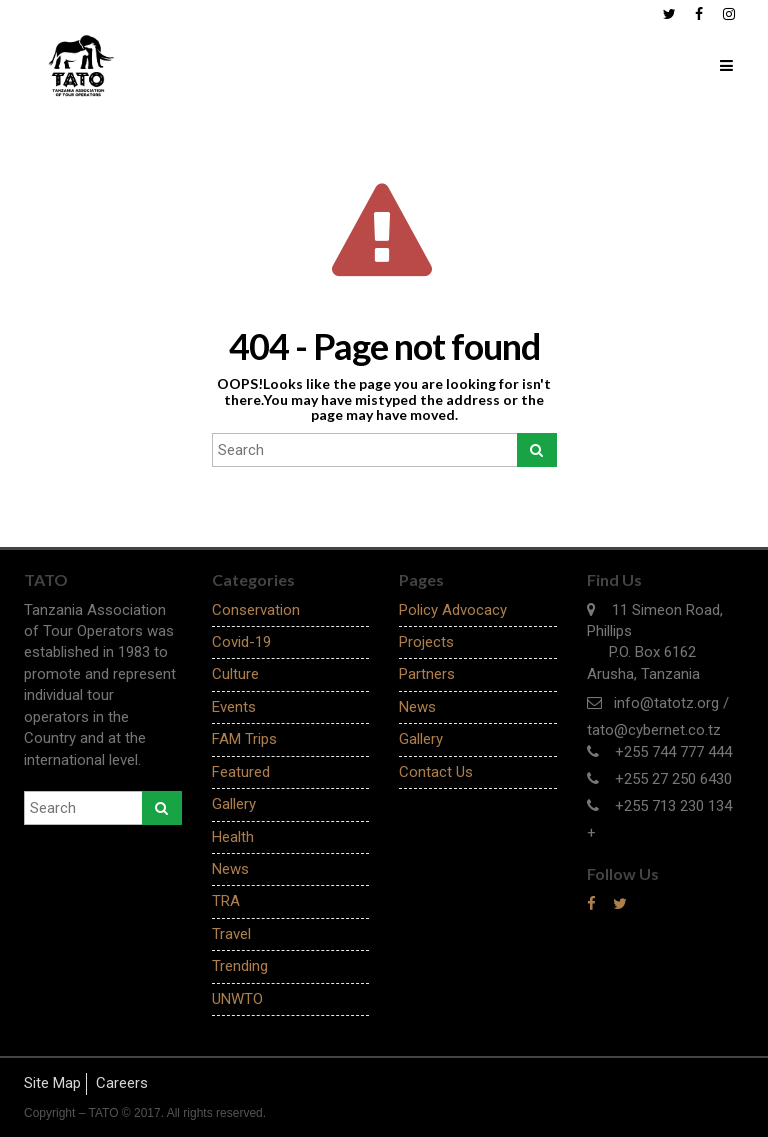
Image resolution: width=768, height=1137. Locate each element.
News (230, 869)
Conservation (256, 610)
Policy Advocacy (453, 610)
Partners (427, 674)
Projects (426, 642)
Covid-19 (241, 642)
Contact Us (436, 772)
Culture (235, 674)
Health (233, 837)
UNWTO (237, 999)
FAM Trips (244, 739)
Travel (231, 934)
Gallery (234, 804)
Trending (240, 966)
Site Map (52, 1083)
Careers (122, 1083)
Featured (241, 772)
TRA (226, 901)
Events (234, 707)
